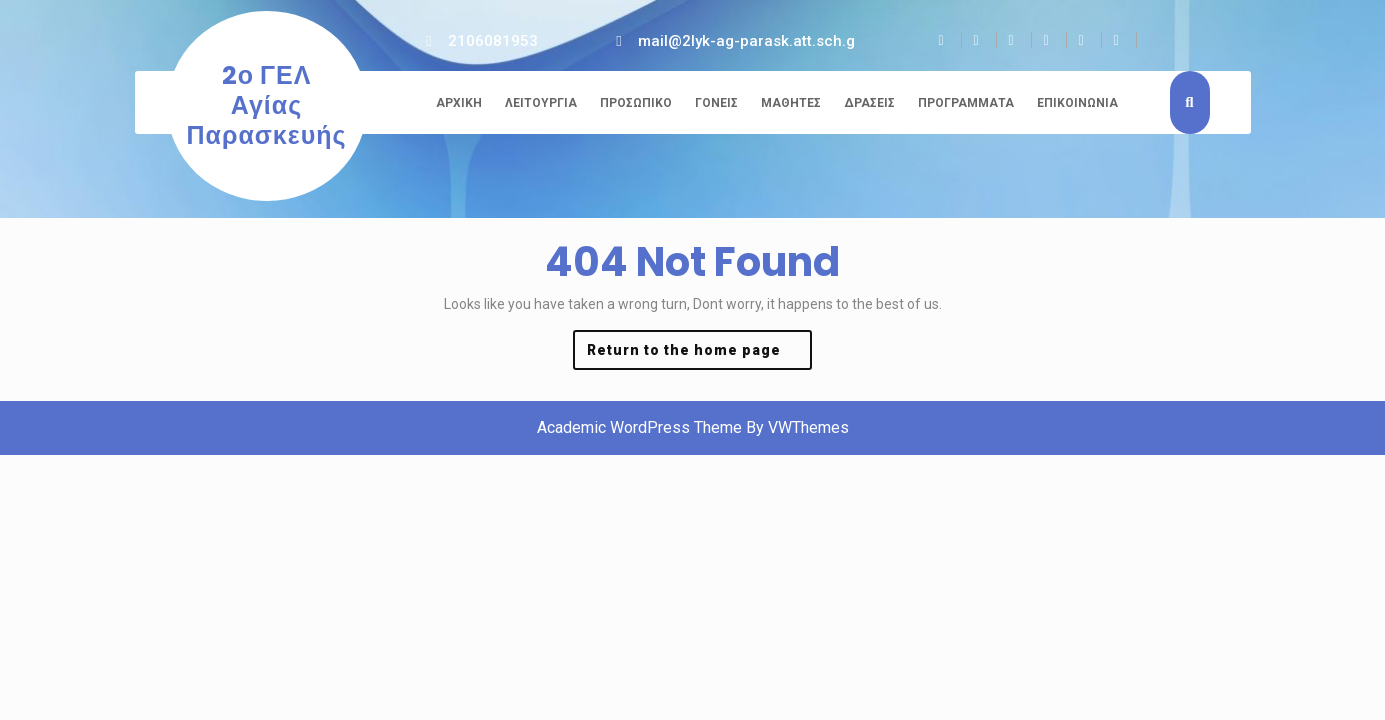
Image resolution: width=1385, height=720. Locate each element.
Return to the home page (700, 354)
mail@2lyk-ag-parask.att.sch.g (746, 41)
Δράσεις (869, 103)
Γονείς (716, 103)
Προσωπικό (636, 103)
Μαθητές (791, 103)
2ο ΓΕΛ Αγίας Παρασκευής (267, 105)
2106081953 (493, 41)
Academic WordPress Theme (639, 427)
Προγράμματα (966, 103)
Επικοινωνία (1077, 103)
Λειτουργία (541, 103)
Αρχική (459, 103)
